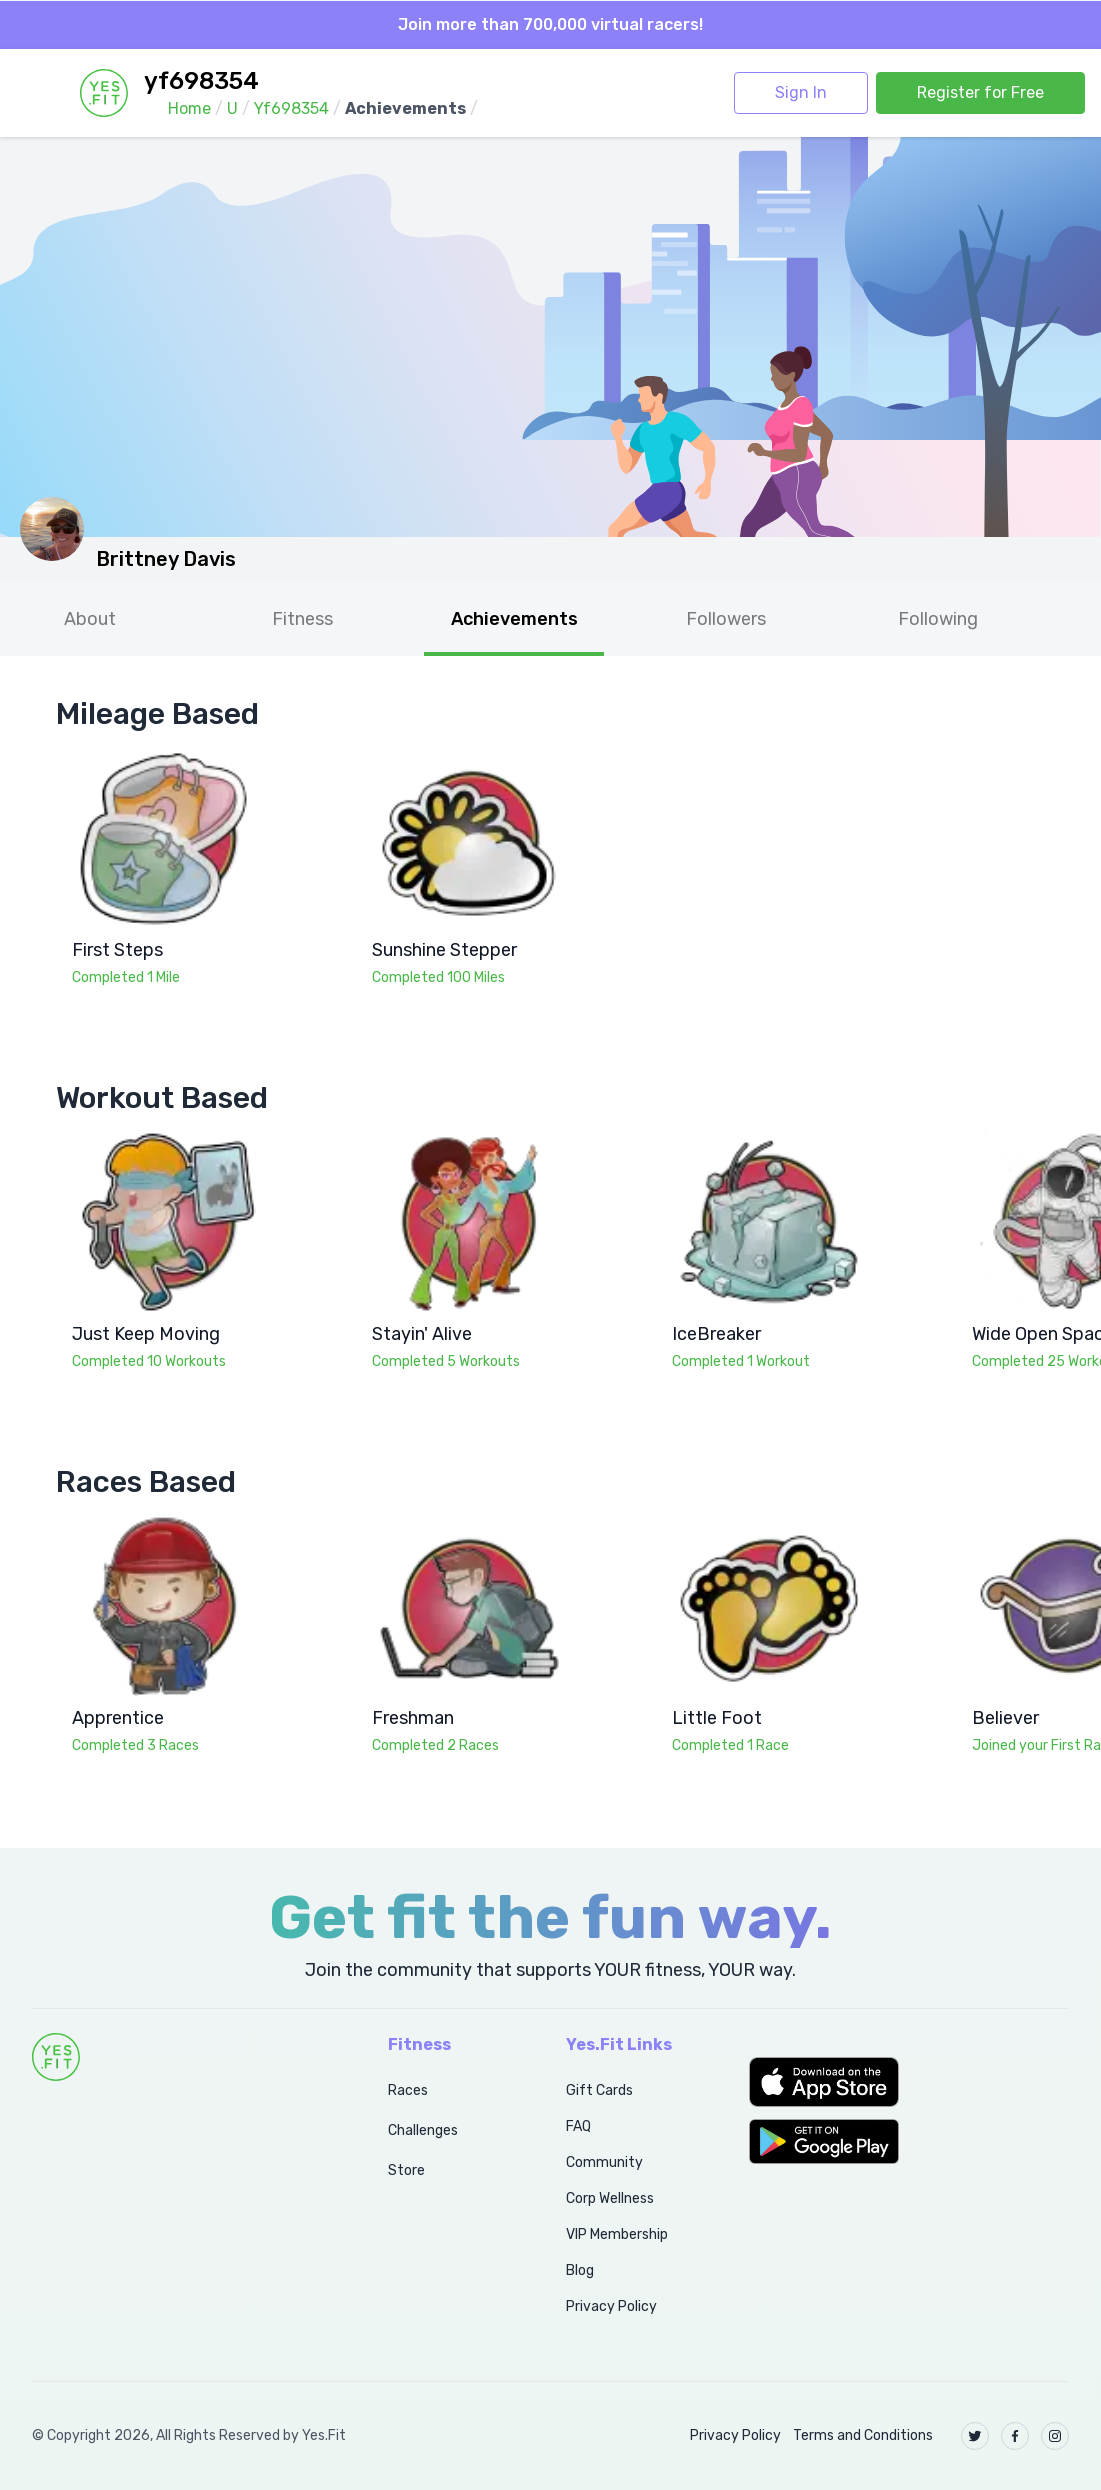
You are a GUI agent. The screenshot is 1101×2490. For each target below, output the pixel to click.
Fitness (302, 619)
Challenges (423, 2130)
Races (408, 2090)
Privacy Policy (611, 2306)
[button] (909, 2082)
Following (938, 619)
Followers (726, 619)
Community (604, 2162)
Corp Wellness (610, 2198)
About (90, 619)
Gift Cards (599, 2090)
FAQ (578, 2126)
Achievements (514, 619)
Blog (580, 2270)
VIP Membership (617, 2234)
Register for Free (980, 92)
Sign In (801, 92)
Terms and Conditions (863, 2435)
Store (406, 2170)
